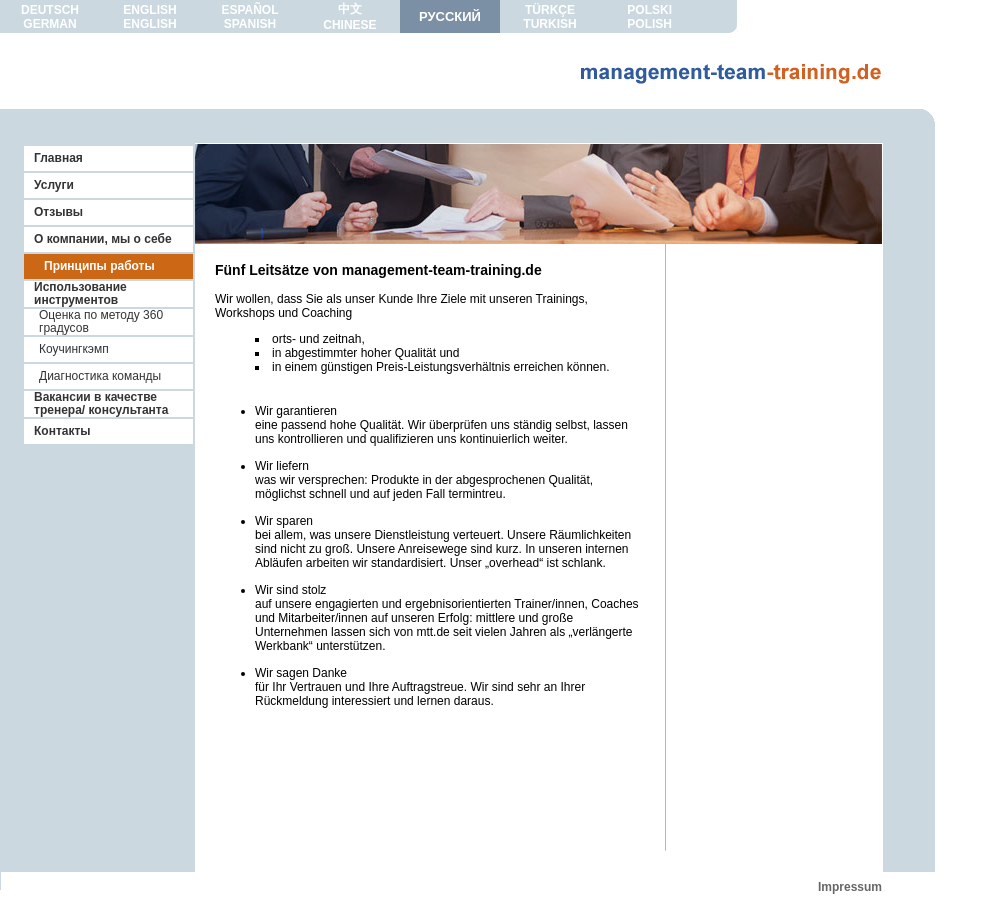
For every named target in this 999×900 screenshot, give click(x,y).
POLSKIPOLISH (649, 17)
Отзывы (58, 212)
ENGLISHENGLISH (149, 17)
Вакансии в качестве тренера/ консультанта (101, 403)
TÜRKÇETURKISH (549, 17)
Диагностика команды (100, 376)
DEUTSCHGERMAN (50, 17)
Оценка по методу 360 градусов (101, 321)
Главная (58, 158)
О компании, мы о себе (103, 239)
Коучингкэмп (74, 349)
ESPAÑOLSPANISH (249, 17)
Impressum (850, 887)
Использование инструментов (80, 293)
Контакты (62, 431)
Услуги (54, 185)
